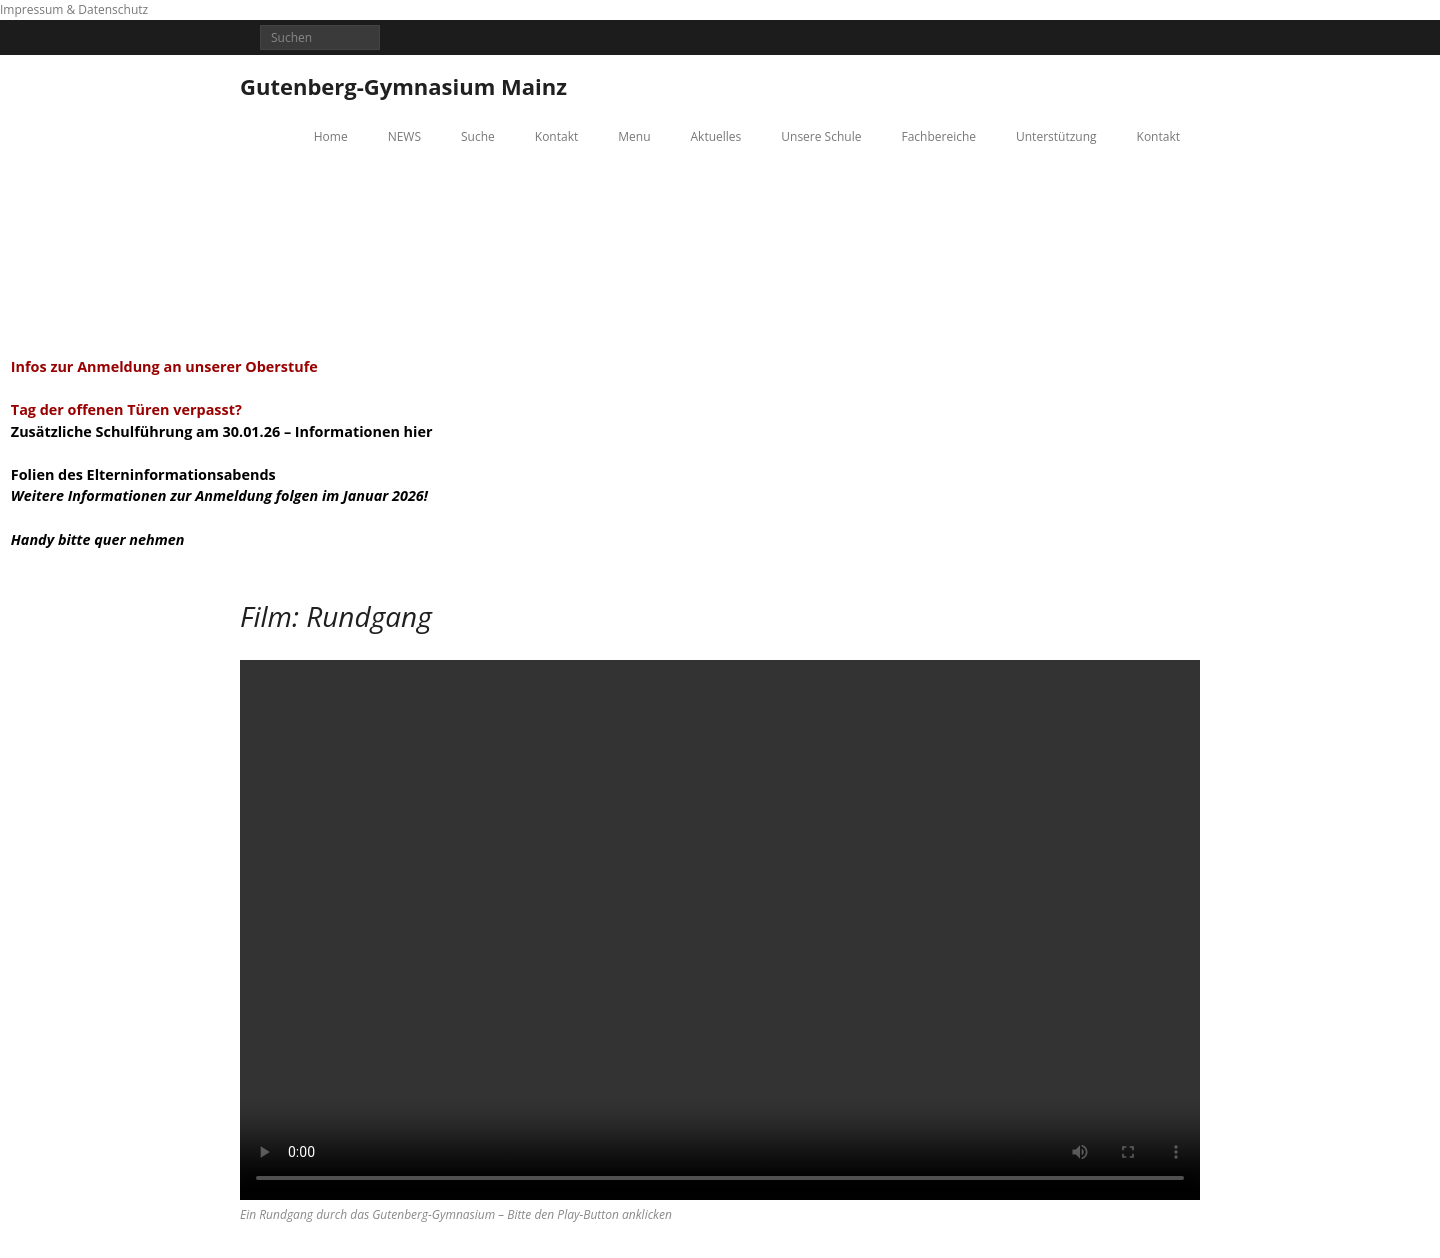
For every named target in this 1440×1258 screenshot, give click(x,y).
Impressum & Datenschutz (74, 9)
